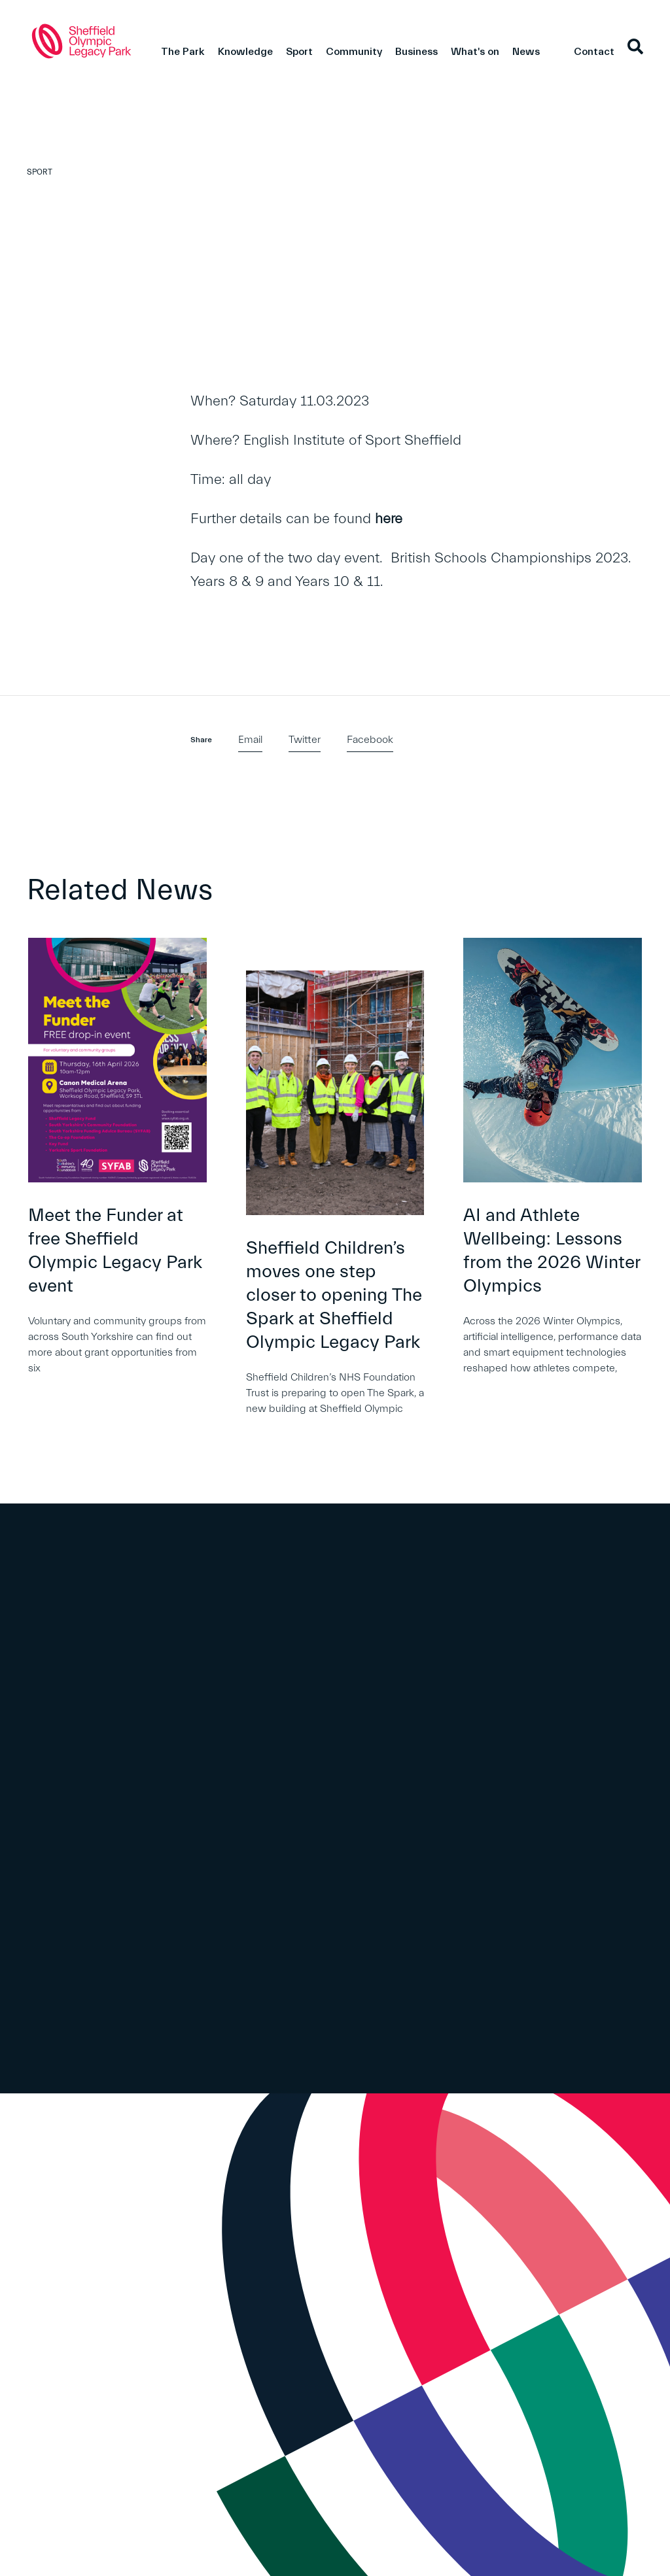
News (526, 52)
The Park (183, 52)
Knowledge (245, 52)
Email (250, 740)
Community (354, 52)
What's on (475, 52)
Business (416, 52)
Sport (299, 52)
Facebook (370, 740)
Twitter (305, 740)
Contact (594, 52)
